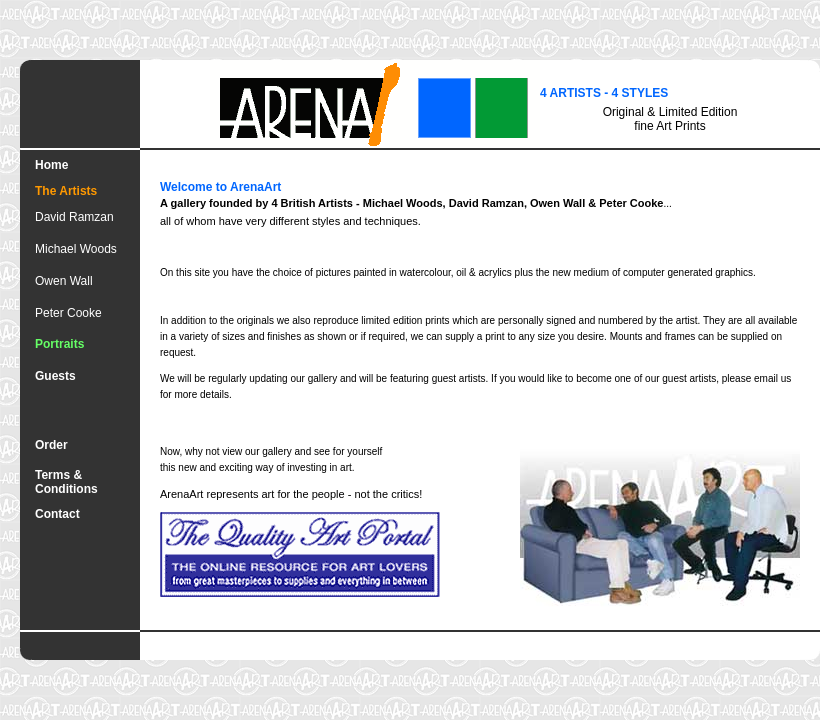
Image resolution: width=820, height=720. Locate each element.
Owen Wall (64, 281)
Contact (57, 514)
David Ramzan (74, 217)
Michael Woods (76, 249)
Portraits (59, 344)
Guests (55, 376)
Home (51, 165)
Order (51, 445)
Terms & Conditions (66, 482)
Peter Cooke (68, 313)
